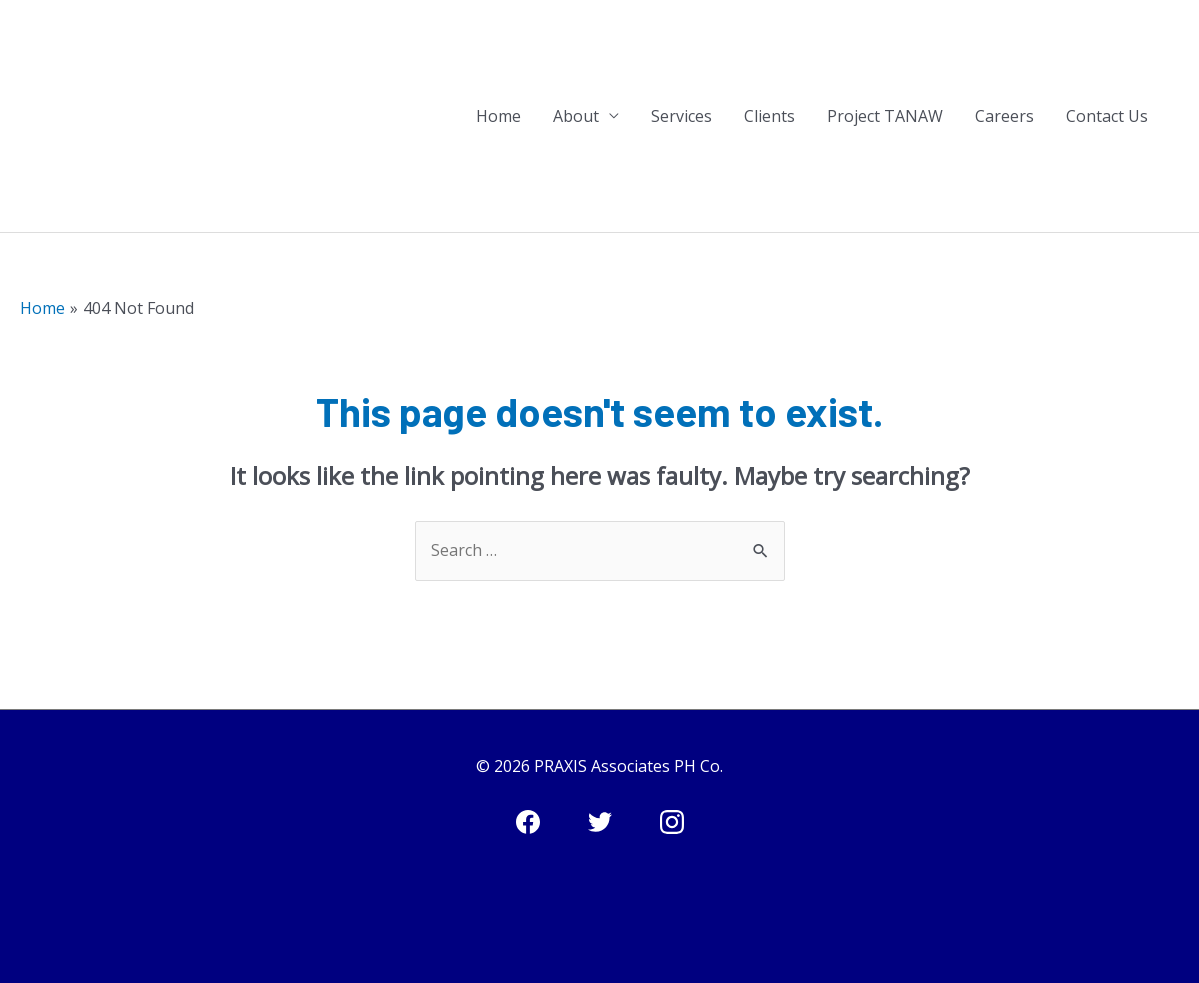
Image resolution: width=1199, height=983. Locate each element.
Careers (1004, 116)
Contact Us (1107, 116)
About (576, 116)
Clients (769, 116)
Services (681, 116)
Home (498, 116)
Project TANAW (885, 116)
